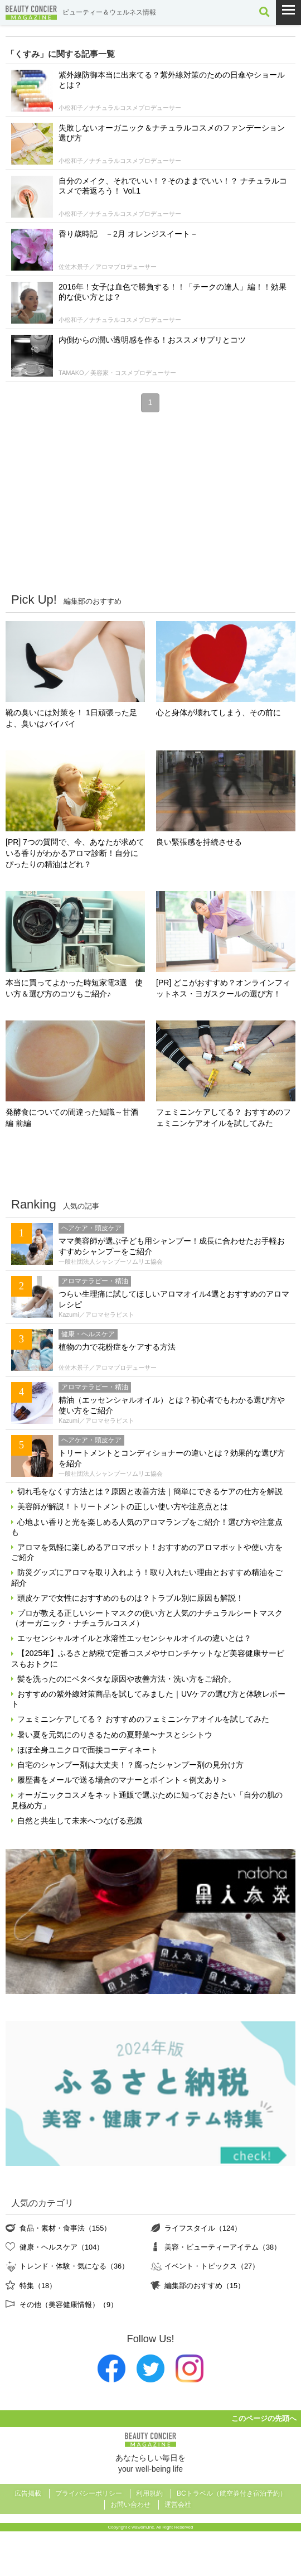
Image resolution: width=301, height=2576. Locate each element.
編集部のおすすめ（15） (204, 2285)
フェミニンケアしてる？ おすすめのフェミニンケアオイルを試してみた (223, 1118)
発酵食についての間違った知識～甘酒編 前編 (72, 1118)
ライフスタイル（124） (202, 2228)
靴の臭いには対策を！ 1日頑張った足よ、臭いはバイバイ (71, 718)
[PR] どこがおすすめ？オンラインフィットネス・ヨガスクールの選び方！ (223, 988)
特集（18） (38, 2285)
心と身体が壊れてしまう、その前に (218, 712)
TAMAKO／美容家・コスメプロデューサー (117, 372)
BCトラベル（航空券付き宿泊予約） (232, 2493)
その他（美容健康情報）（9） (69, 2304)
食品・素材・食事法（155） (65, 2228)
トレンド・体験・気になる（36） (74, 2266)
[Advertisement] (150, 501)
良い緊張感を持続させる (199, 841)
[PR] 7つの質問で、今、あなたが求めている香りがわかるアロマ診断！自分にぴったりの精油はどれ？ (75, 853)
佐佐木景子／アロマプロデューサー (108, 266)
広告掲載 (27, 2493)
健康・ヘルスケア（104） (62, 2247)
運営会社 (177, 2504)
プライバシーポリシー (88, 2493)
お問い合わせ (130, 2504)
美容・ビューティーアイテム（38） (222, 2247)
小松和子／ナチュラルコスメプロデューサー (120, 107)
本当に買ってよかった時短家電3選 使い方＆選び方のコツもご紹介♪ (74, 988)
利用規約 (149, 2493)
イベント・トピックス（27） (211, 2266)
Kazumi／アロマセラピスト (96, 1314)
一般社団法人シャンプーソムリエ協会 (111, 1261)
